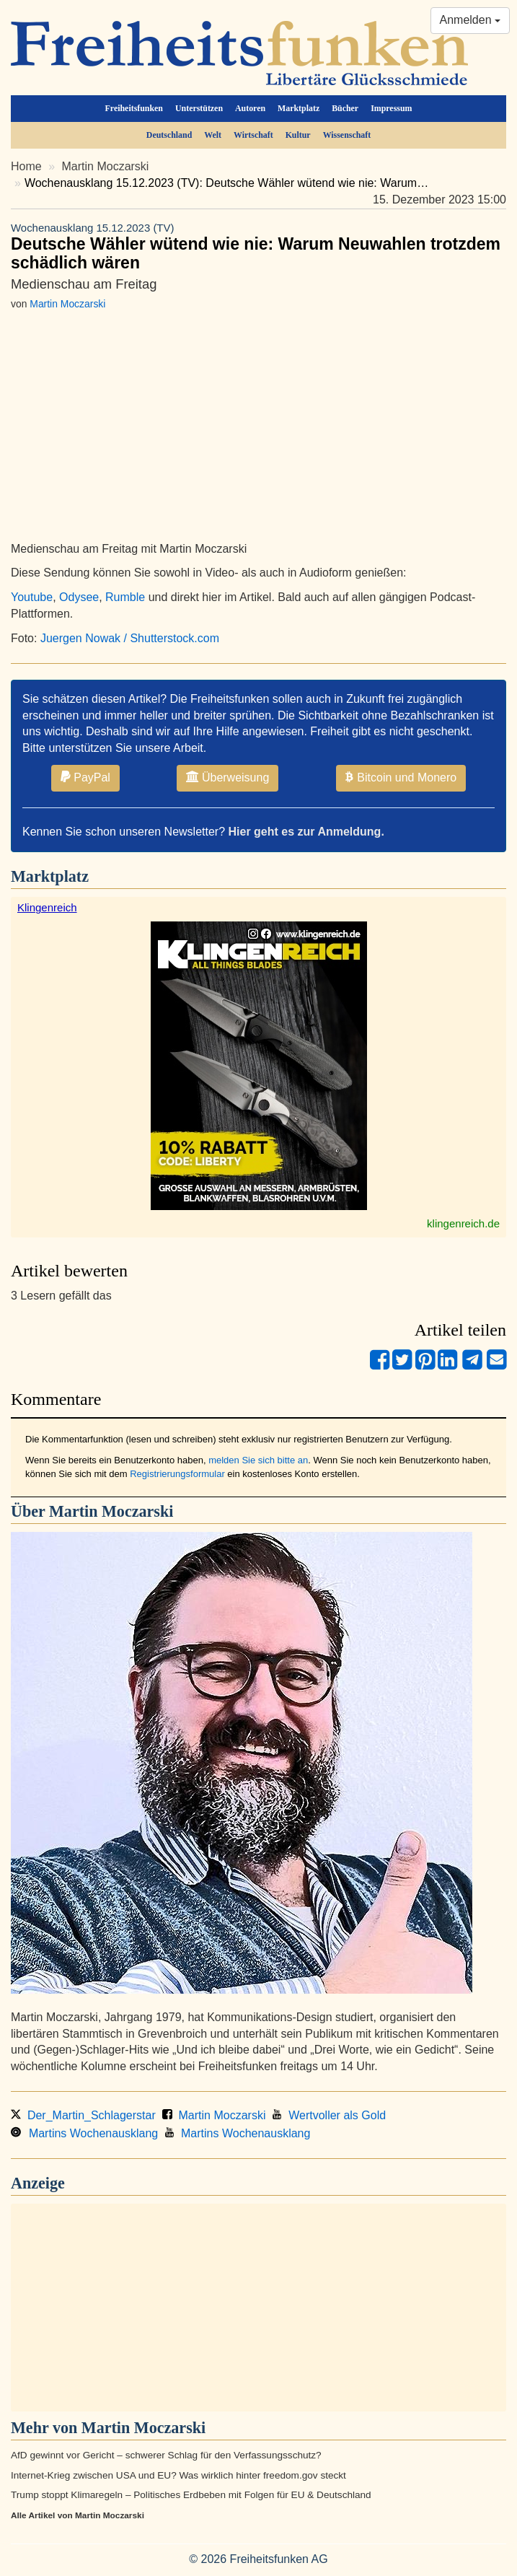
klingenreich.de (463, 1223)
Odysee (79, 597)
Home (26, 166)
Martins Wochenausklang (84, 2133)
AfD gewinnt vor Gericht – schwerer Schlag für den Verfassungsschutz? (166, 2455)
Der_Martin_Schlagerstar (83, 2115)
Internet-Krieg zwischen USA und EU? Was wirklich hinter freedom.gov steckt (178, 2475)
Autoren (250, 108)
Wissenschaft (347, 135)
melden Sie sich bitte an (258, 1460)
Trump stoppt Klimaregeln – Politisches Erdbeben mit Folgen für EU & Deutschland (191, 2494)
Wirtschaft (253, 135)
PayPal (85, 777)
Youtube (32, 597)
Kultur (298, 135)
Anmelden (470, 20)
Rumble (125, 597)
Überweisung (227, 777)
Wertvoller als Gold (329, 2115)
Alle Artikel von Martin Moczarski (77, 2515)
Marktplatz (298, 108)
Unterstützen (199, 108)
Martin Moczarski (105, 166)
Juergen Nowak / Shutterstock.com (129, 638)
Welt (212, 135)
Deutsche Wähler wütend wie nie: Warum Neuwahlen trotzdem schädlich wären (258, 246)
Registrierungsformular (177, 1473)
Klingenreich (47, 907)
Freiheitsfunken (134, 108)
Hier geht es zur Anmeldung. (306, 831)
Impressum (391, 108)
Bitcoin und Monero (400, 777)
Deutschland (169, 135)
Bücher (345, 108)
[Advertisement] (258, 2308)
